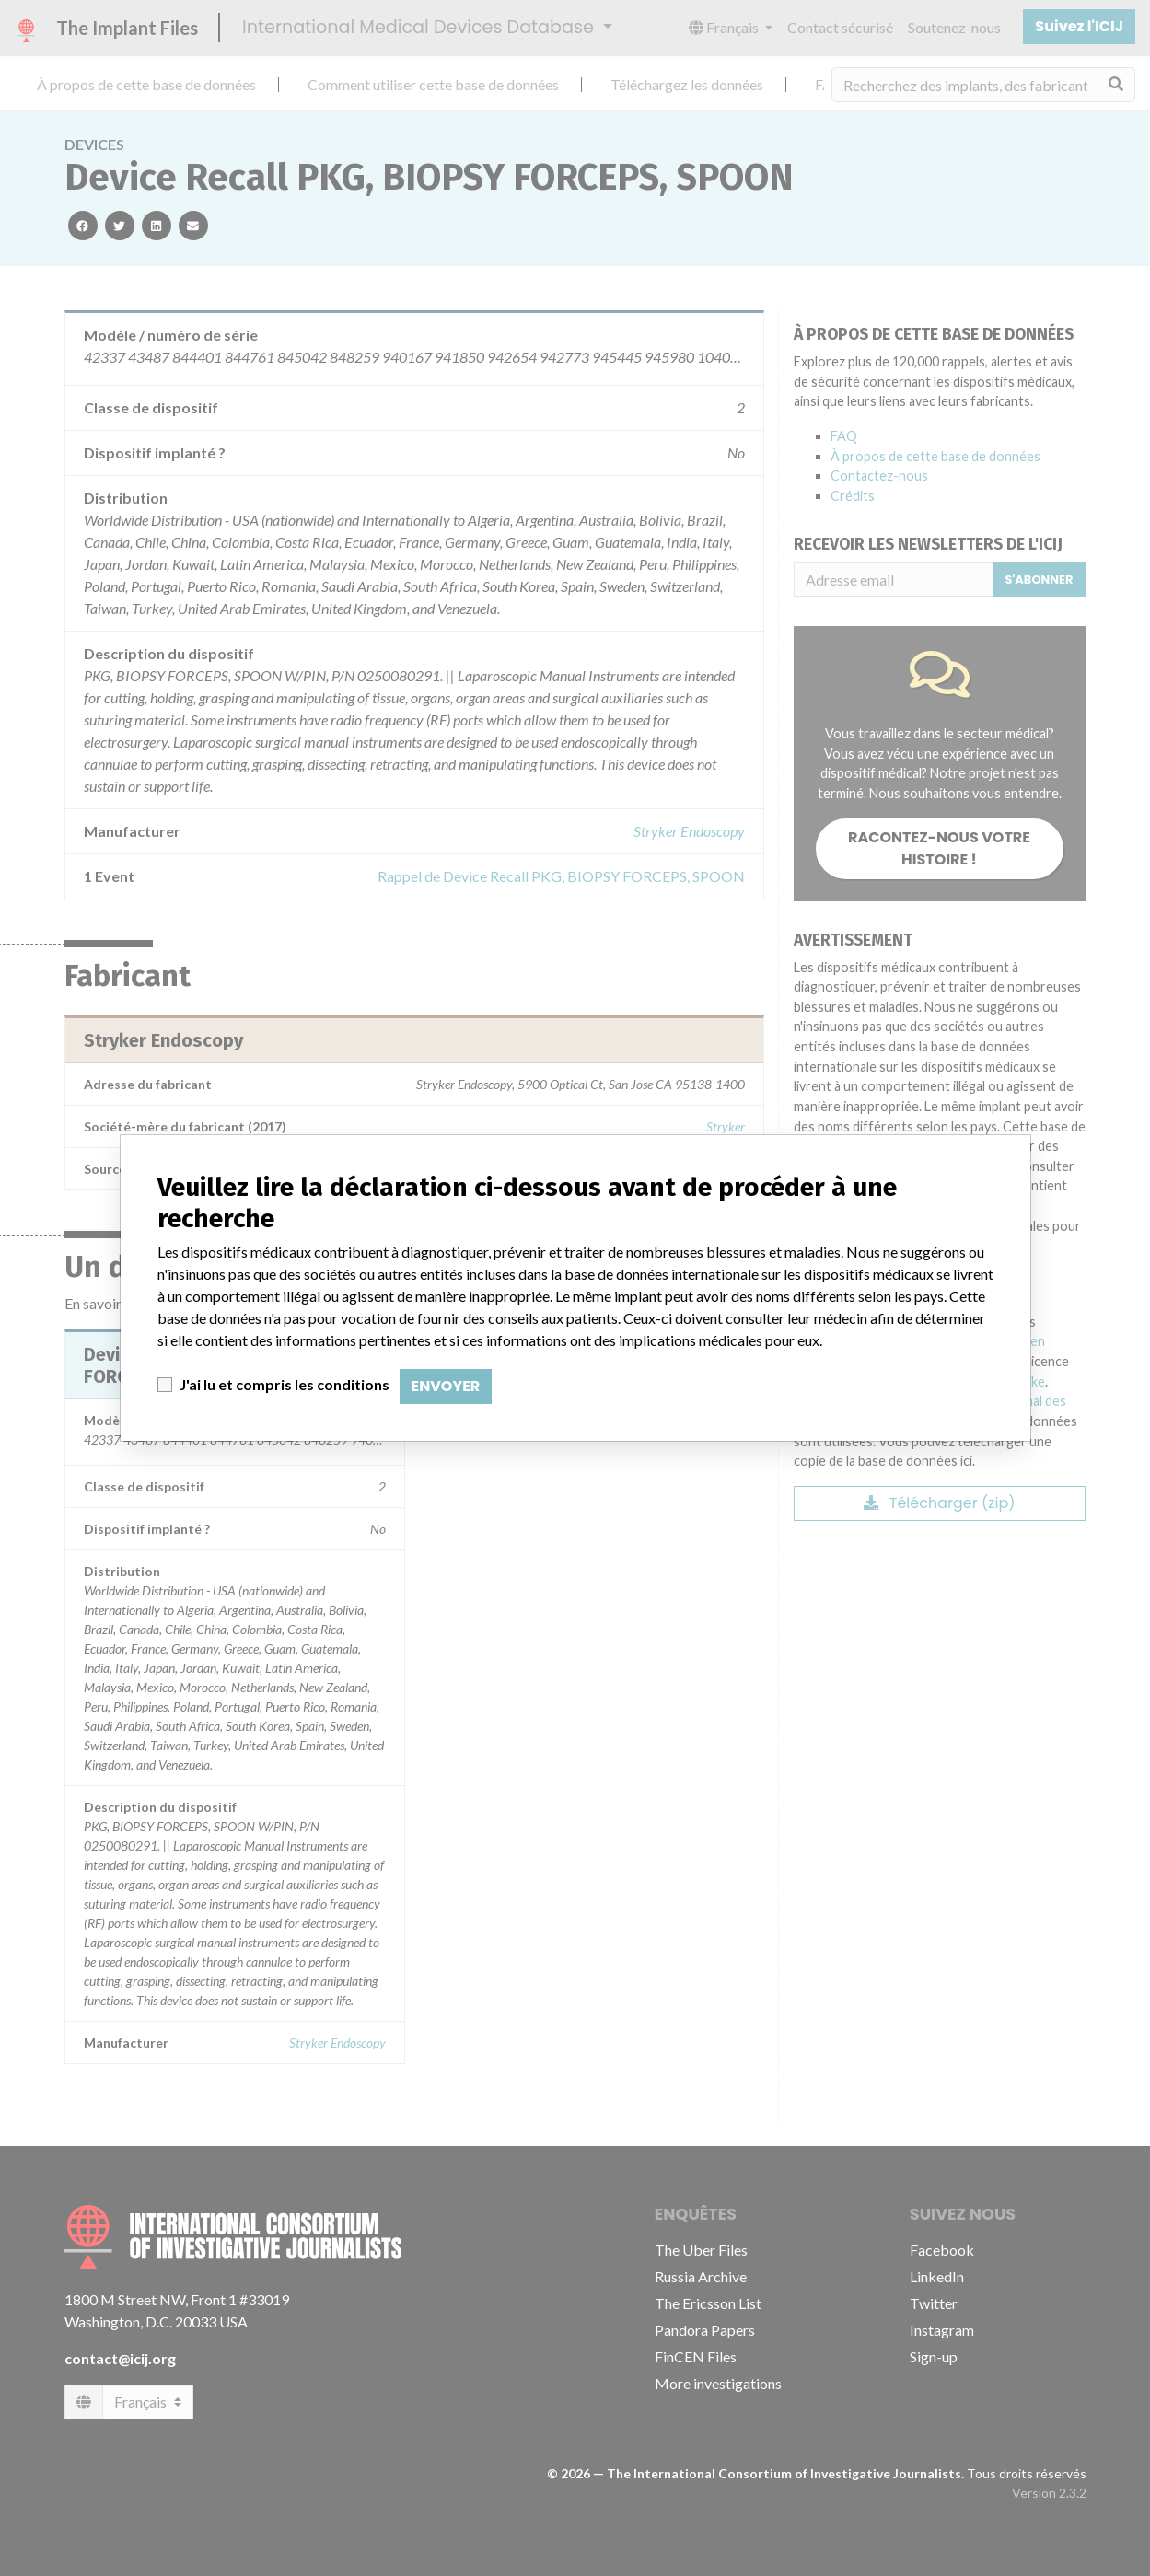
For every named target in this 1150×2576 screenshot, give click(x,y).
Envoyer (446, 1386)
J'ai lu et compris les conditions (284, 1384)
